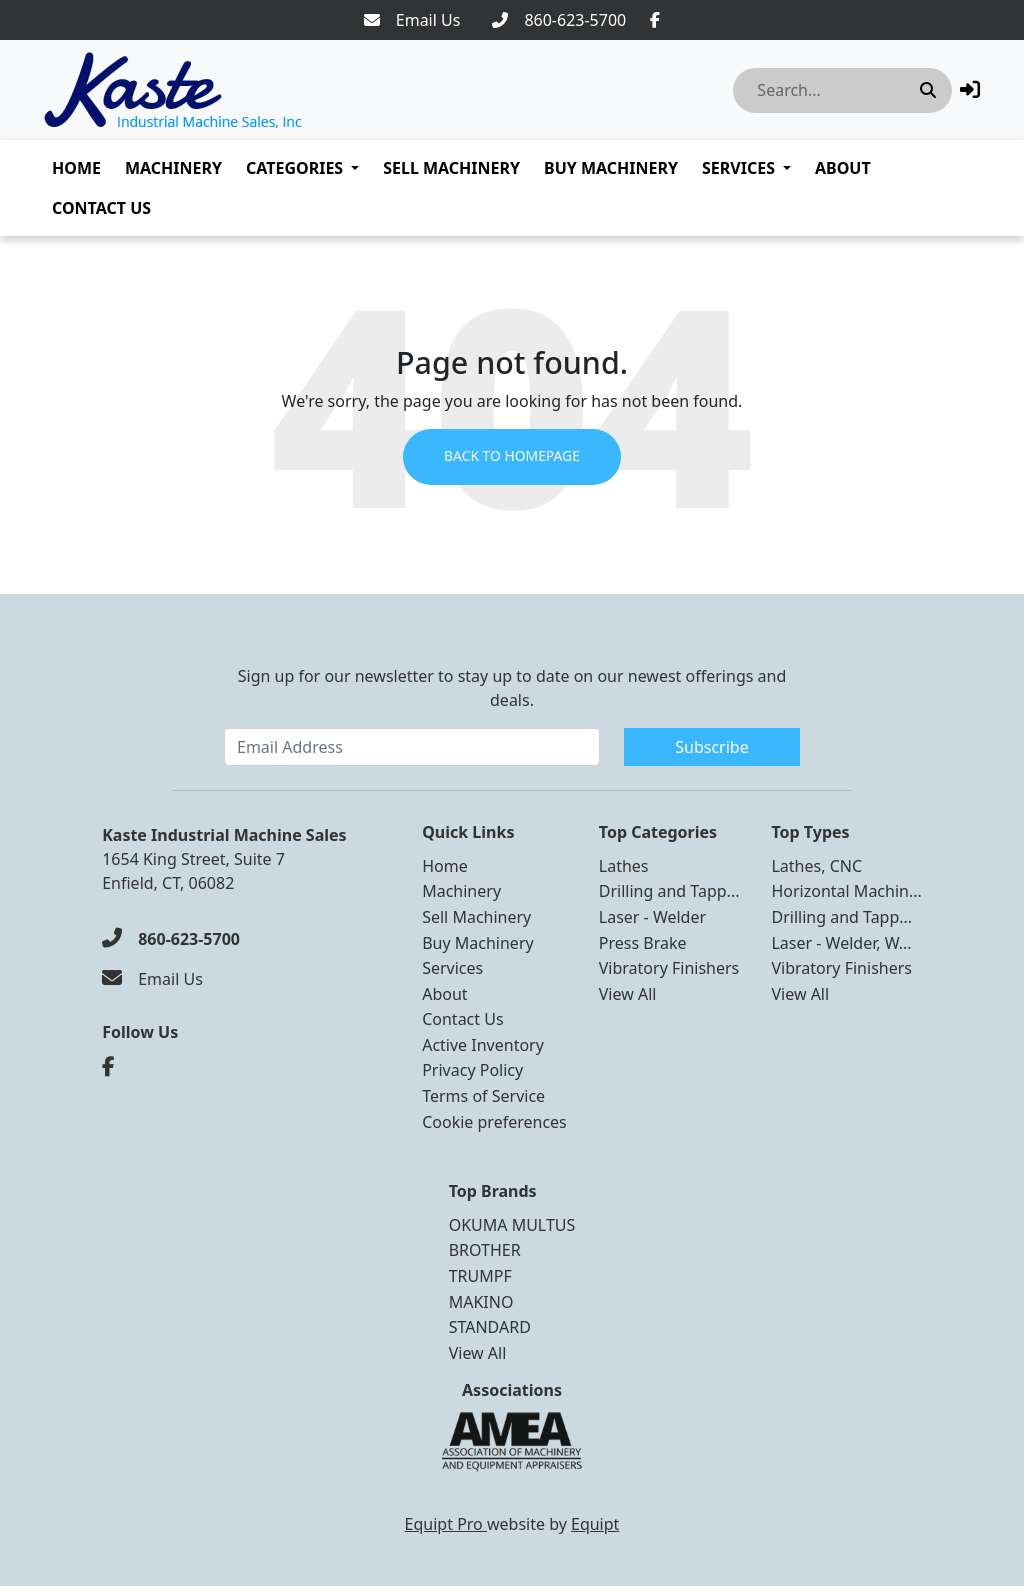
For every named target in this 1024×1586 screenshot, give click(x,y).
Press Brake (643, 943)
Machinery (173, 168)
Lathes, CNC (816, 866)
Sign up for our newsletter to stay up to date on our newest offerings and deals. (512, 688)
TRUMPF (480, 1276)
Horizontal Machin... (846, 891)
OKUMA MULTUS (512, 1225)
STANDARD (490, 1327)
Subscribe (711, 747)
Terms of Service (483, 1096)
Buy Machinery (611, 168)
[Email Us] (412, 20)
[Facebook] (655, 20)
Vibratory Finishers (669, 968)
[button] (970, 89)
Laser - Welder (652, 917)
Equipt (595, 1524)
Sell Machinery (451, 168)
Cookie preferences (494, 1122)
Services (738, 168)
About (843, 168)
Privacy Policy (472, 1070)
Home (76, 168)
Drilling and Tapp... (669, 891)
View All (628, 994)
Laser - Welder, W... (841, 943)
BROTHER (485, 1250)
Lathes (624, 866)
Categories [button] (294, 168)
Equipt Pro (446, 1524)
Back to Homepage (511, 457)
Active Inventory (483, 1045)
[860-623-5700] (559, 20)
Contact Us (101, 208)
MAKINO (481, 1302)
